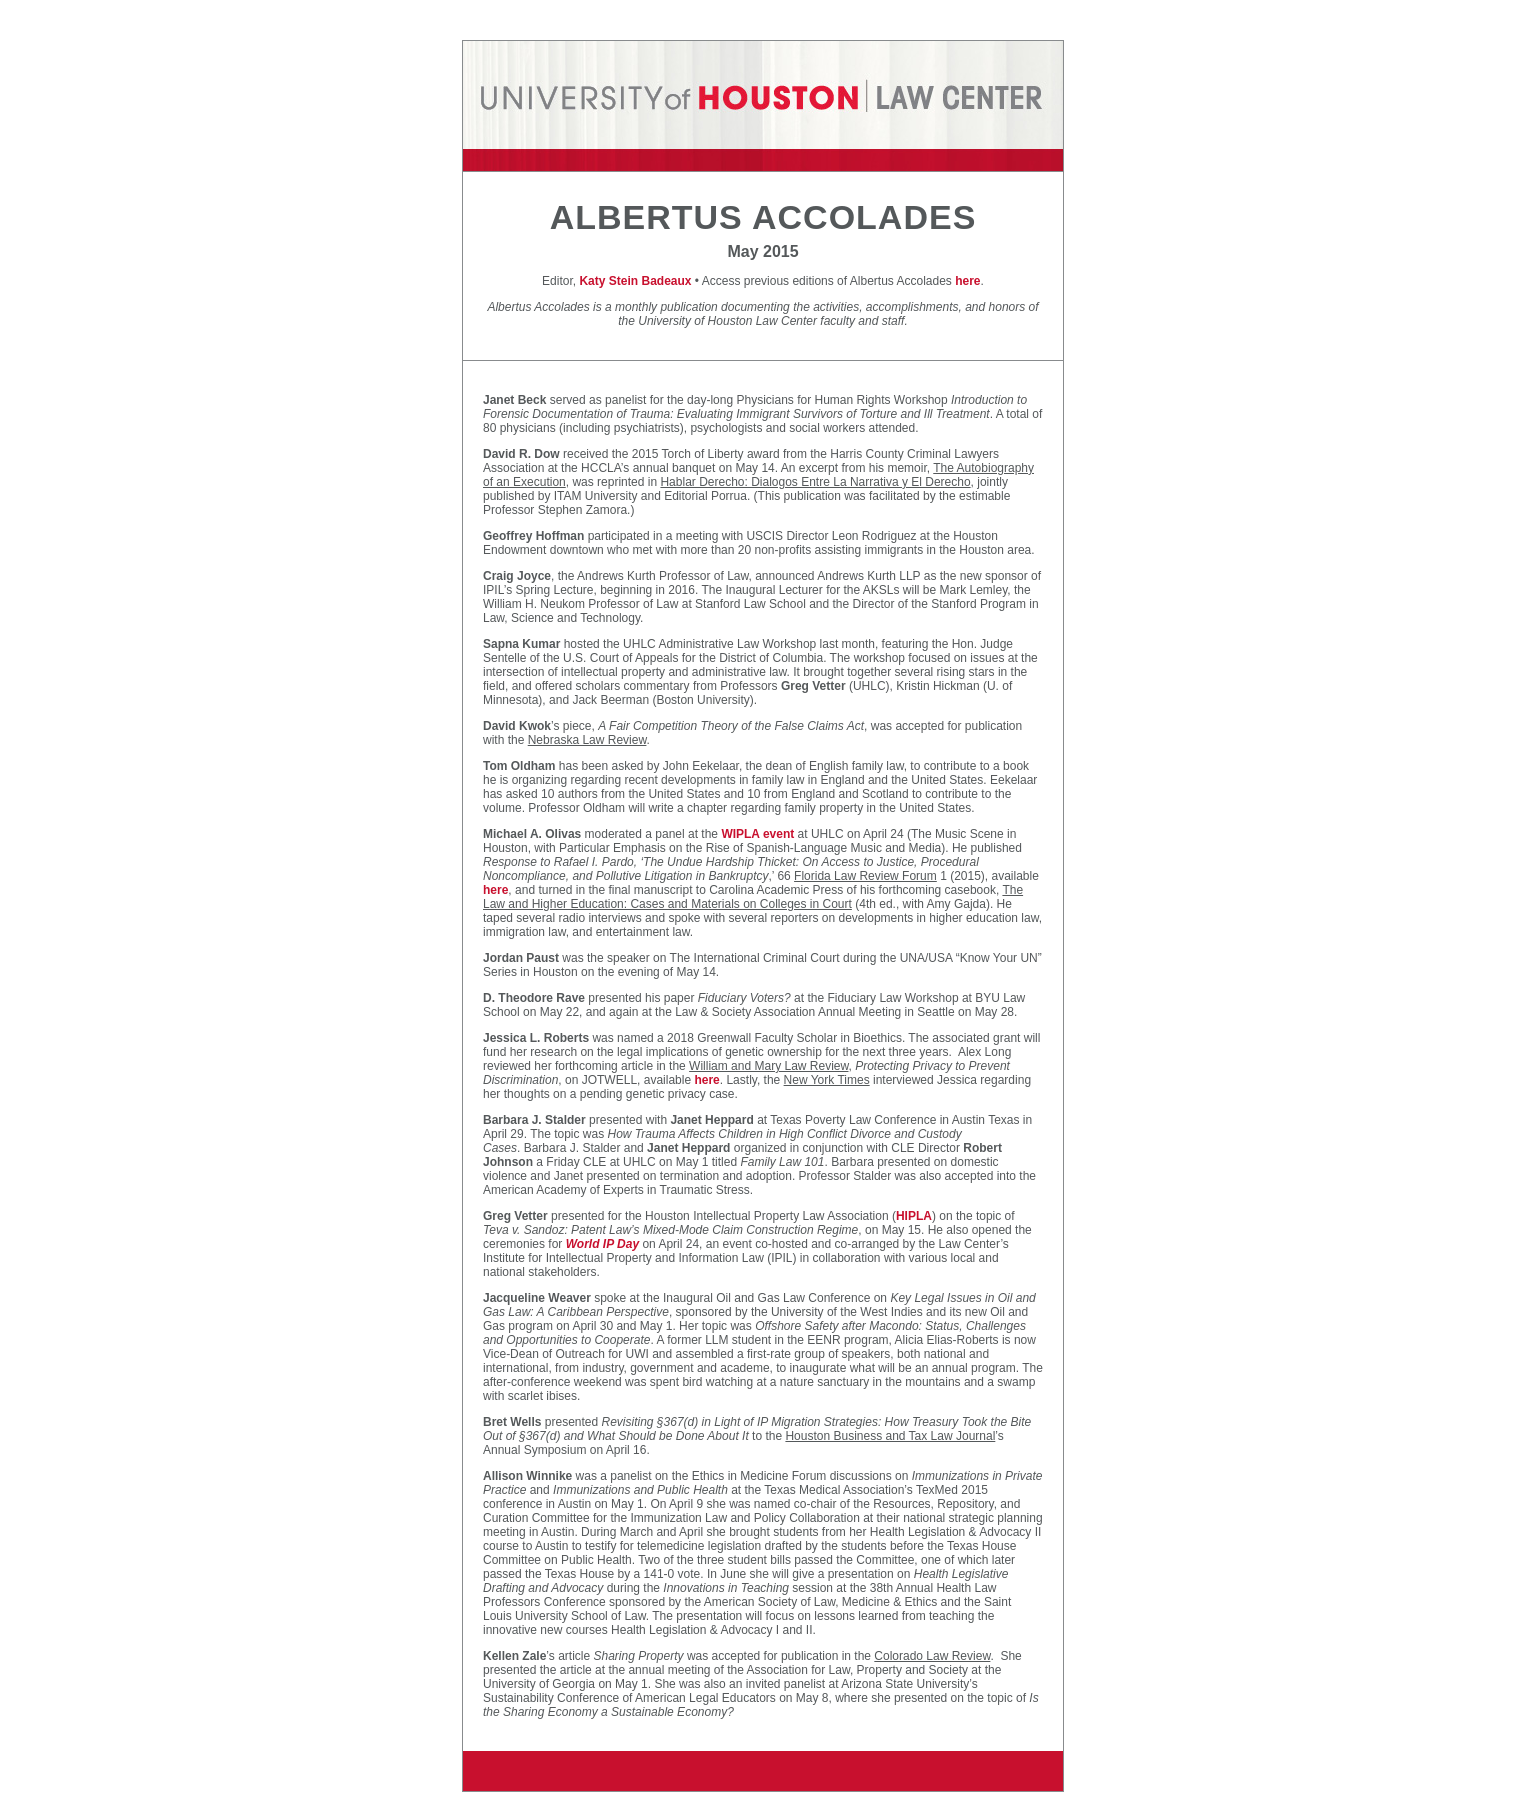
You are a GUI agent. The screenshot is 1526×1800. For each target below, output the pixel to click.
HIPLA (914, 1216)
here (967, 281)
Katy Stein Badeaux (635, 281)
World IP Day (602, 1244)
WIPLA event (757, 834)
